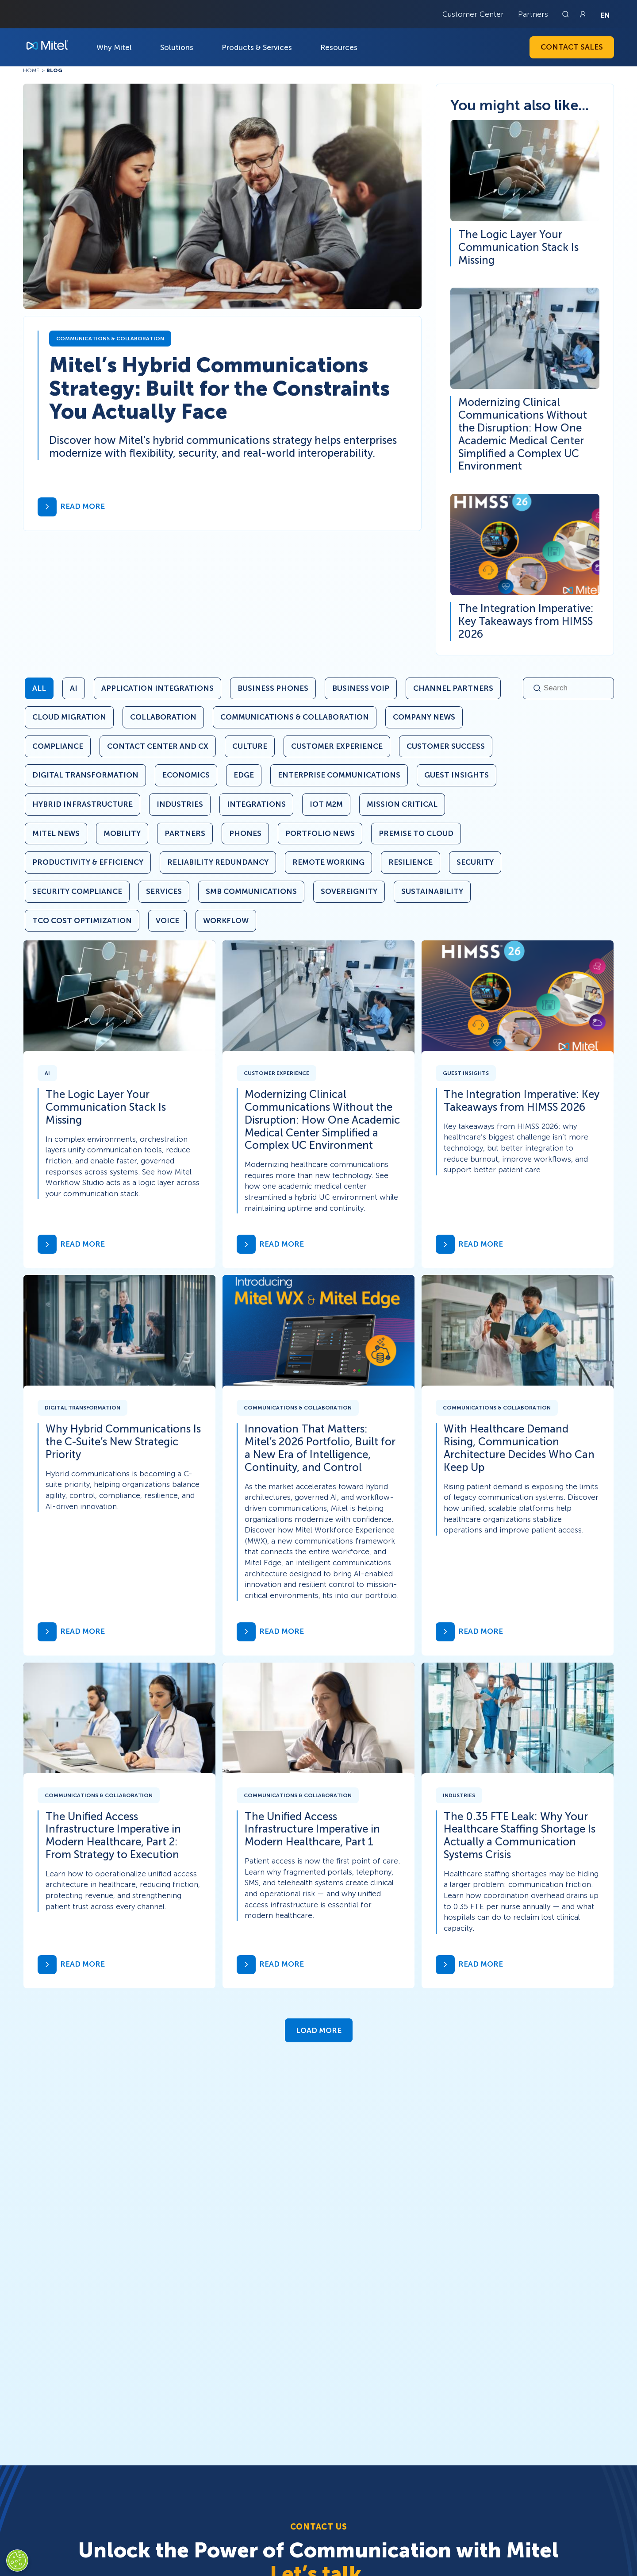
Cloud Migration (69, 716)
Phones (245, 833)
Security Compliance (77, 891)
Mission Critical (402, 804)
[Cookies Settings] (17, 2560)
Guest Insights (456, 774)
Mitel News (56, 833)
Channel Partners (453, 688)
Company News (424, 716)
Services (164, 891)
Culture (249, 746)
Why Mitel (114, 47)
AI (73, 688)
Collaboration (163, 716)
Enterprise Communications (339, 774)
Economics (186, 774)
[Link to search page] (566, 14)
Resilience (410, 862)
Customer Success (446, 746)
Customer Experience (337, 746)
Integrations (256, 804)
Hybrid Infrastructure (82, 804)
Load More (319, 2030)
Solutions (176, 47)
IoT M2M (326, 804)
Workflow (226, 920)
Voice (167, 920)
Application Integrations (157, 688)
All (39, 688)
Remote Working (328, 862)
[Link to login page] (582, 14)
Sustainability (432, 891)
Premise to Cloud (416, 833)
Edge (244, 774)
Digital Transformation (85, 774)
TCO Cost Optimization (82, 920)
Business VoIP (360, 688)
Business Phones (273, 688)
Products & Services (257, 47)
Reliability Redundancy (218, 862)
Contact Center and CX (157, 746)
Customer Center (473, 14)
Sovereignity (349, 891)
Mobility (122, 833)
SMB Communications (251, 891)
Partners (533, 14)
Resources (338, 47)
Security (475, 862)
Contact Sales (572, 46)
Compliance (57, 746)
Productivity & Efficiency (87, 862)
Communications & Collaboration (294, 716)
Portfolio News (320, 833)
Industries (180, 804)
